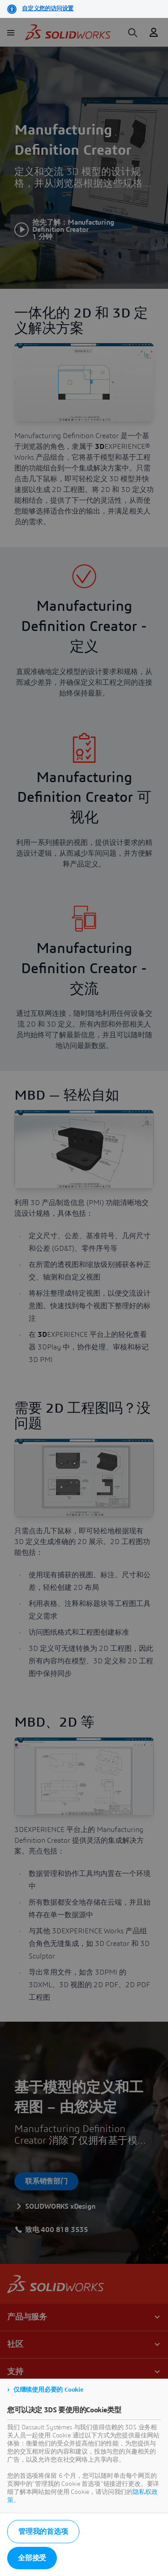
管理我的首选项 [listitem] (43, 2531)
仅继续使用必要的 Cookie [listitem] (48, 2390)
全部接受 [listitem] (32, 2558)
